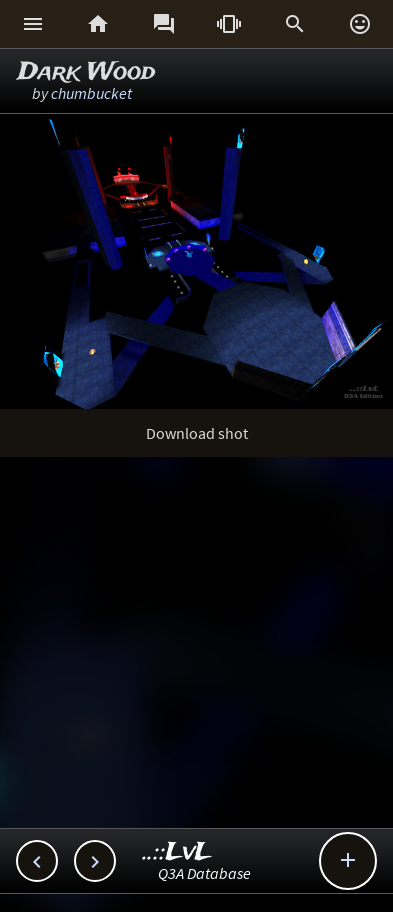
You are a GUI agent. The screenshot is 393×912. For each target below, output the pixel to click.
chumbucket (91, 93)
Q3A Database (204, 873)
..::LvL (177, 852)
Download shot (197, 433)
